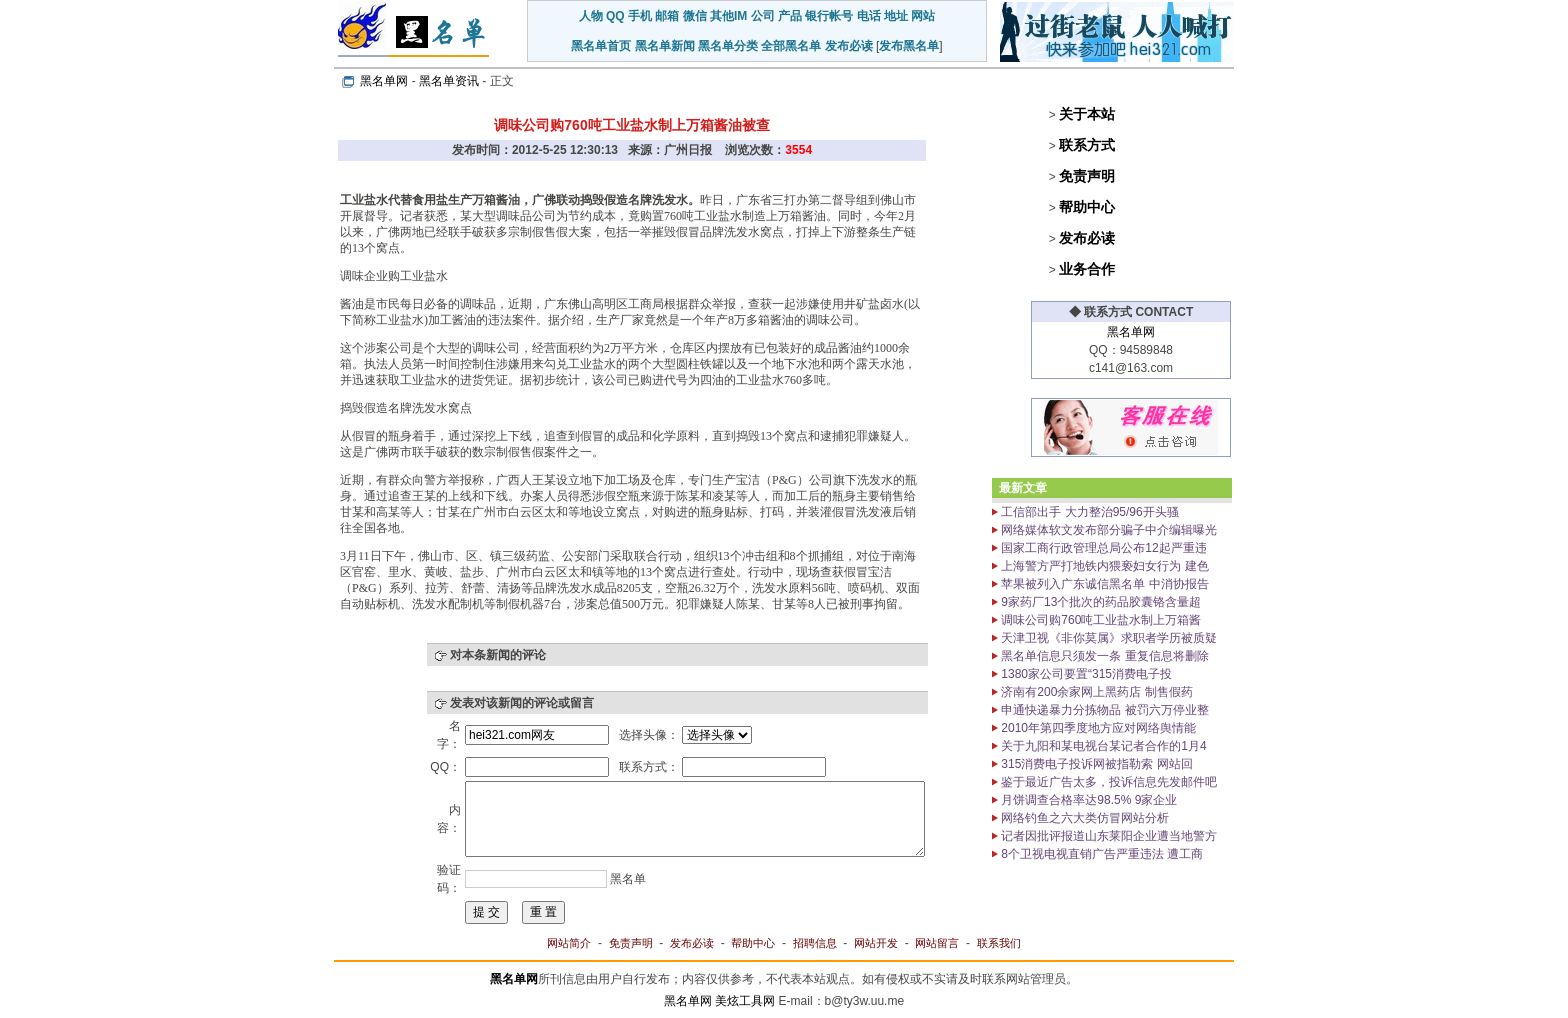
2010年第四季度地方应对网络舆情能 (1097, 728)
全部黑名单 (791, 46)
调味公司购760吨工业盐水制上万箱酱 (1099, 620)
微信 (695, 16)
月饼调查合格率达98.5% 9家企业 (1087, 800)
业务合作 (1087, 269)
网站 (923, 16)
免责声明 (1087, 176)
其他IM (728, 16)
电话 (869, 16)
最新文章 (1023, 488)
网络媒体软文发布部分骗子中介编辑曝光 (1107, 530)
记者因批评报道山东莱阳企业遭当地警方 (1107, 836)
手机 (640, 16)
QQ (615, 16)
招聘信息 (815, 943)
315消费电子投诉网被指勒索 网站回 (1095, 764)
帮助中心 (1087, 207)
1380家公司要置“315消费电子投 (1085, 674)
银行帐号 (829, 16)
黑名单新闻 (665, 46)
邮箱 (667, 16)
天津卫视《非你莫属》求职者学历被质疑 (1107, 638)
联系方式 (1087, 145)
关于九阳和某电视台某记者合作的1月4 (1102, 746)
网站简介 (569, 943)
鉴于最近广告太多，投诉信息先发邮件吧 (1107, 782)
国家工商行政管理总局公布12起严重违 (1102, 548)
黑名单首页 (601, 46)
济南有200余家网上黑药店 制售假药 (1095, 692)
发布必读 (849, 46)
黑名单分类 (728, 46)
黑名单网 (384, 81)
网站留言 (937, 943)
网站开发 (876, 943)
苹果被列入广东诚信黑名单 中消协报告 (1103, 584)
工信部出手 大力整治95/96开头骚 (1088, 512)
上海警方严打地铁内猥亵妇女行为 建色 (1103, 566)
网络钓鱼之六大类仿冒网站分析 (1083, 818)
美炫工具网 (745, 1001)
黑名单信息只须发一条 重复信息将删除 (1103, 656)
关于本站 (1087, 114)
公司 (763, 16)
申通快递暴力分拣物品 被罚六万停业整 (1103, 710)
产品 (790, 16)
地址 (896, 16)
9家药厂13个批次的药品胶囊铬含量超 (1099, 602)
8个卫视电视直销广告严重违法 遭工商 (1100, 854)
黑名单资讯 (449, 81)
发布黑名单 (909, 46)
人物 (591, 16)
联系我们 (999, 943)
